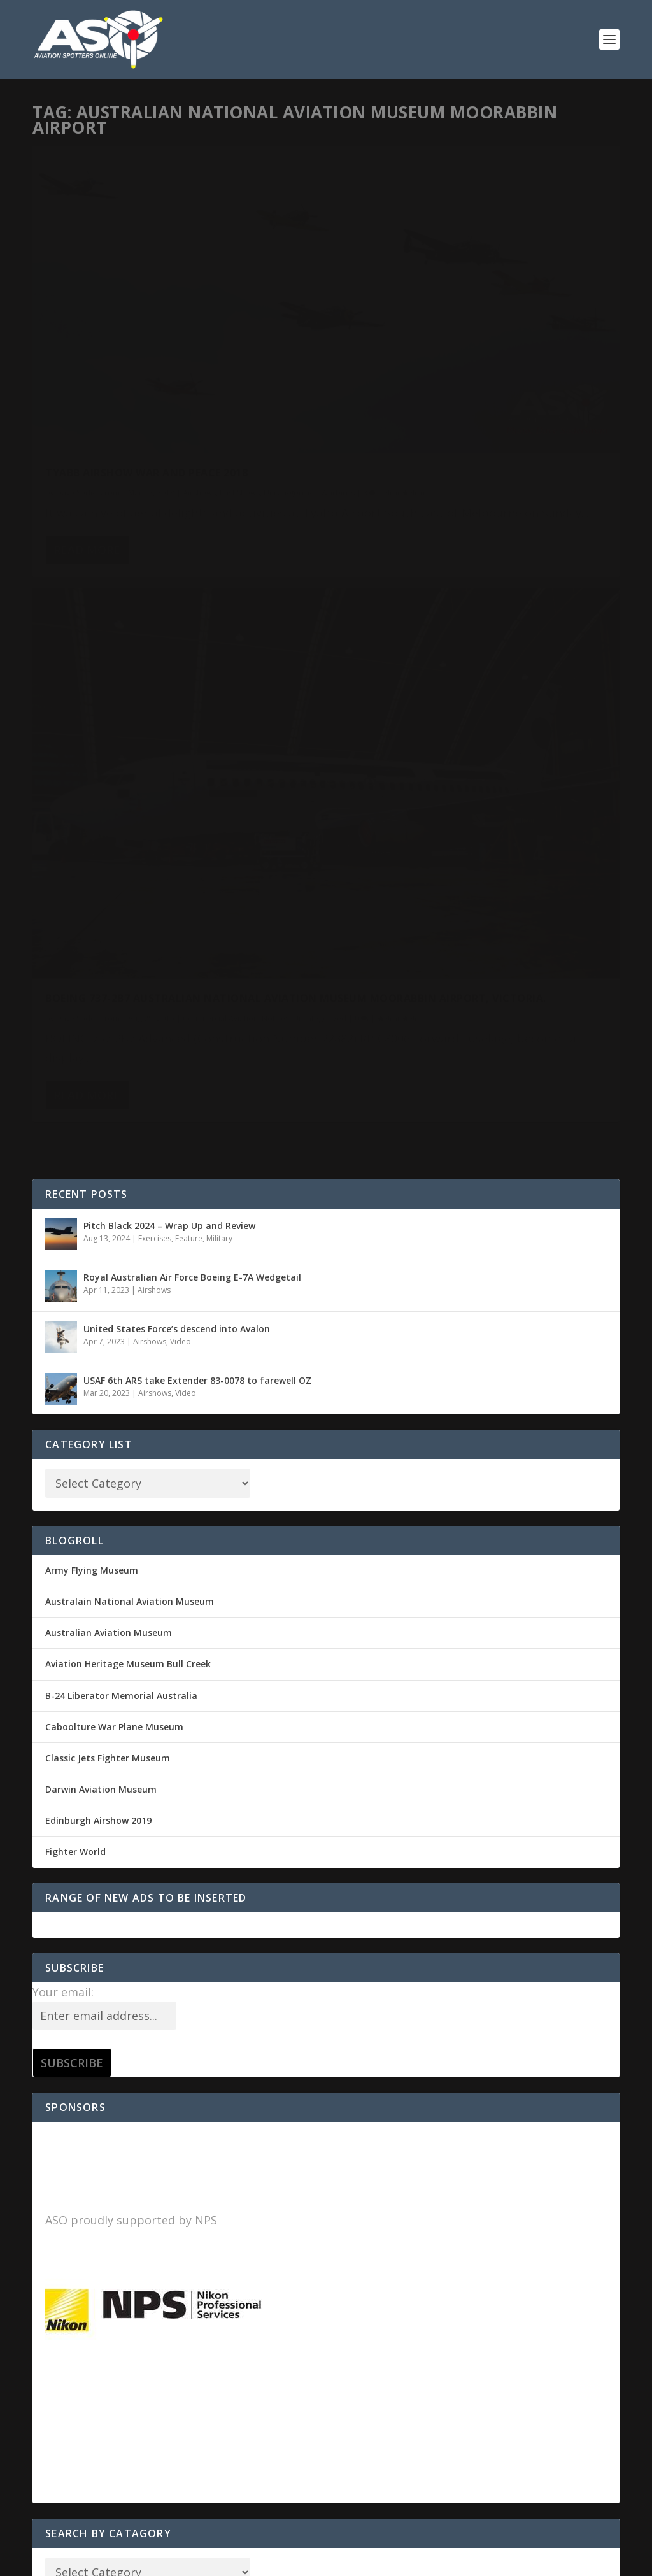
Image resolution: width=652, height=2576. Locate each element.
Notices (576, 400)
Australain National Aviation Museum (129, 991)
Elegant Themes (120, 2560)
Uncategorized (72, 358)
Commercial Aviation (521, 400)
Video (180, 730)
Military (219, 627)
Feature (188, 627)
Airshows (199, 344)
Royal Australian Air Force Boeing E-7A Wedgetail (192, 666)
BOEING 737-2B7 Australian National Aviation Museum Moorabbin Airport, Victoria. (459, 368)
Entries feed (72, 2080)
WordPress (239, 2560)
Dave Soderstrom (88, 344)
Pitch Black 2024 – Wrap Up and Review (169, 615)
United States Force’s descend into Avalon (176, 718)
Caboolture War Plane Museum (114, 1116)
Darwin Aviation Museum (101, 1178)
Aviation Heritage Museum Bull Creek (128, 1054)
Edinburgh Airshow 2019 (98, 1210)
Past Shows (240, 344)
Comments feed (81, 2111)
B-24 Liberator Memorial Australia (121, 1085)
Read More (86, 454)
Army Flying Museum (91, 959)
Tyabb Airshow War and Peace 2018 (146, 325)
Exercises (154, 627)
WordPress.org (77, 2143)
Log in (58, 2048)
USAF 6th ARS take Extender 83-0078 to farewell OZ (197, 770)
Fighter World (75, 1241)
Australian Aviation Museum (108, 1022)
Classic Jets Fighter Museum (107, 1147)
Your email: (63, 1381)
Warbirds (119, 358)
